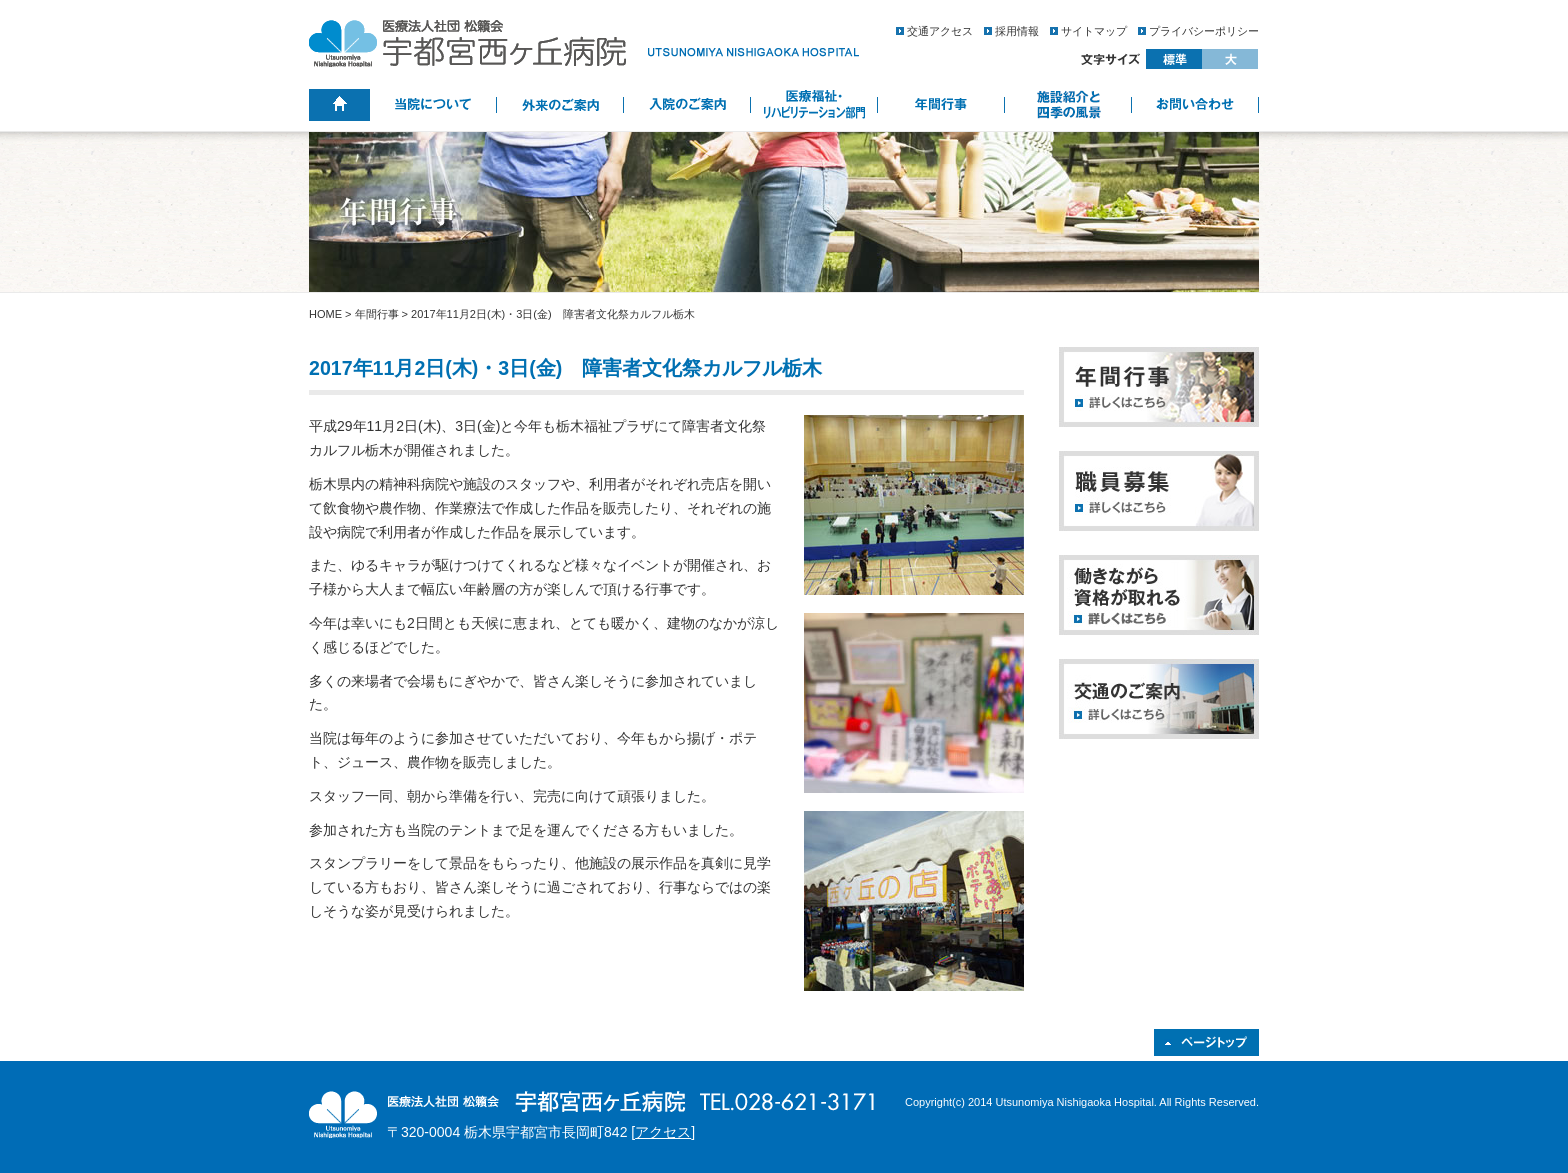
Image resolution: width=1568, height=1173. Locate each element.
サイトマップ (1094, 31)
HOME (325, 314)
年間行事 (377, 314)
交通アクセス (940, 31)
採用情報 (1017, 31)
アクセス (663, 1132)
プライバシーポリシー (1204, 31)
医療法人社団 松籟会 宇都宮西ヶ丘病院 (584, 43)
